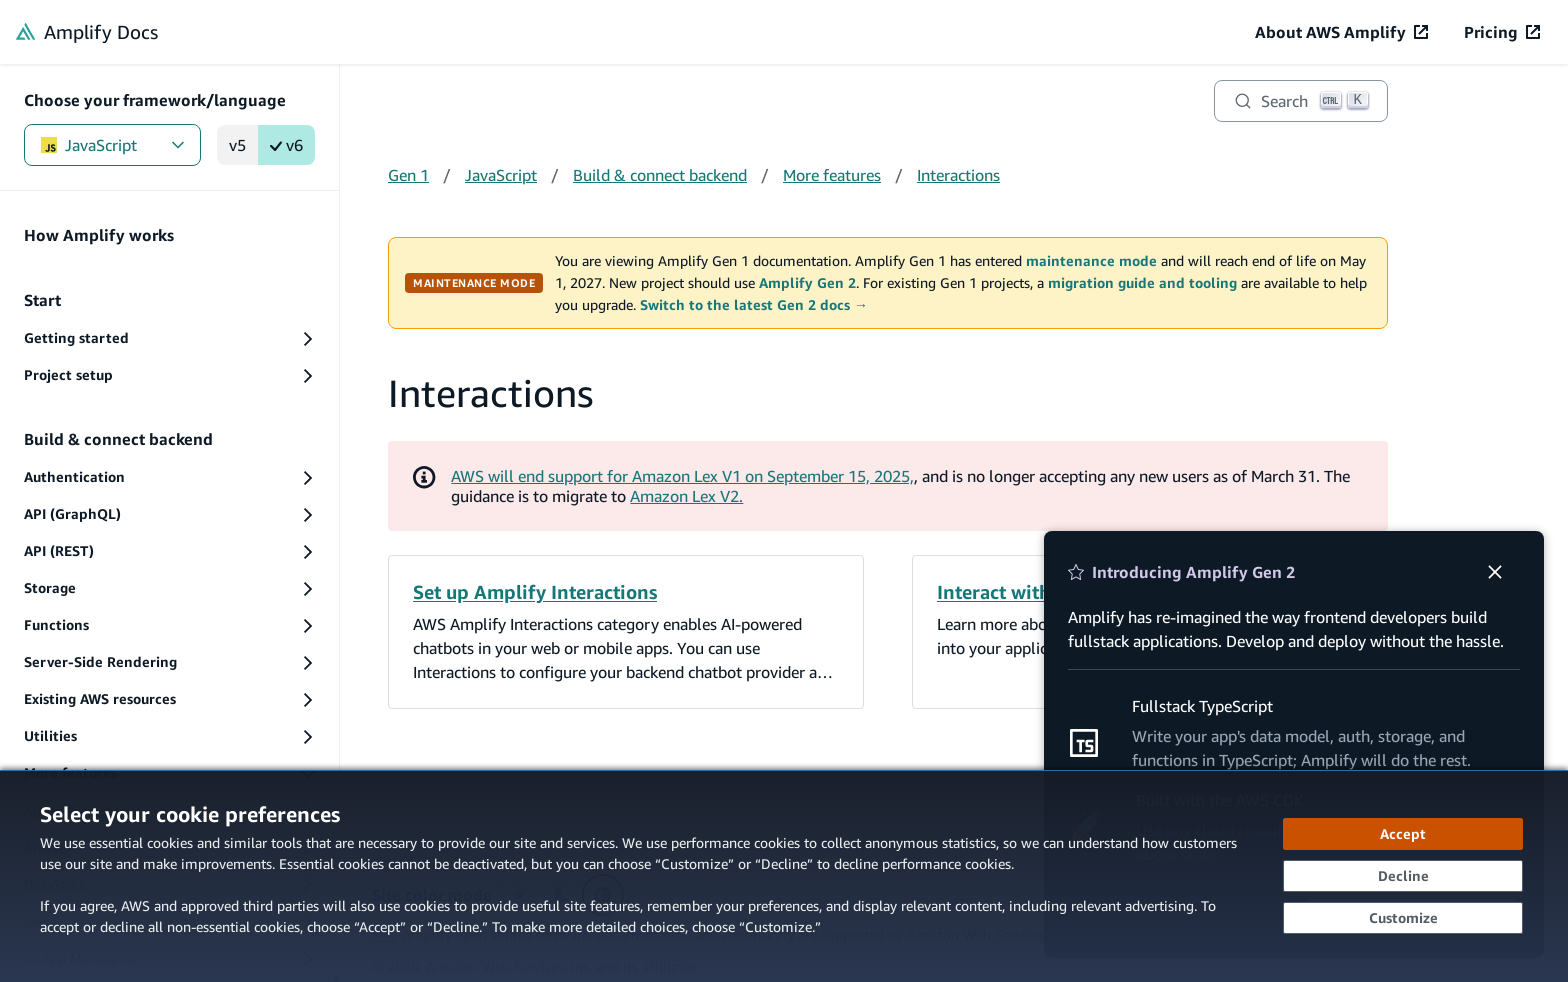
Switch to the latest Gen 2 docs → (754, 305)
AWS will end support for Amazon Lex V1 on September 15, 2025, (682, 476)
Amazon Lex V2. (686, 496)
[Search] (1301, 101)
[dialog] (784, 876)
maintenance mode (1091, 261)
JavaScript (112, 145)
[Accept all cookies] (1403, 834)
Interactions (958, 175)
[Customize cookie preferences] (1403, 918)
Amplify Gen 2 (807, 283)
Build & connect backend (660, 175)
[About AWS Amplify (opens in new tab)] (1341, 32)
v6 (286, 145)
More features (832, 175)
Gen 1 (408, 175)
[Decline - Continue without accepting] (1403, 876)
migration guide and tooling (1142, 283)
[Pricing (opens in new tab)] (1502, 32)
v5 (237, 145)
